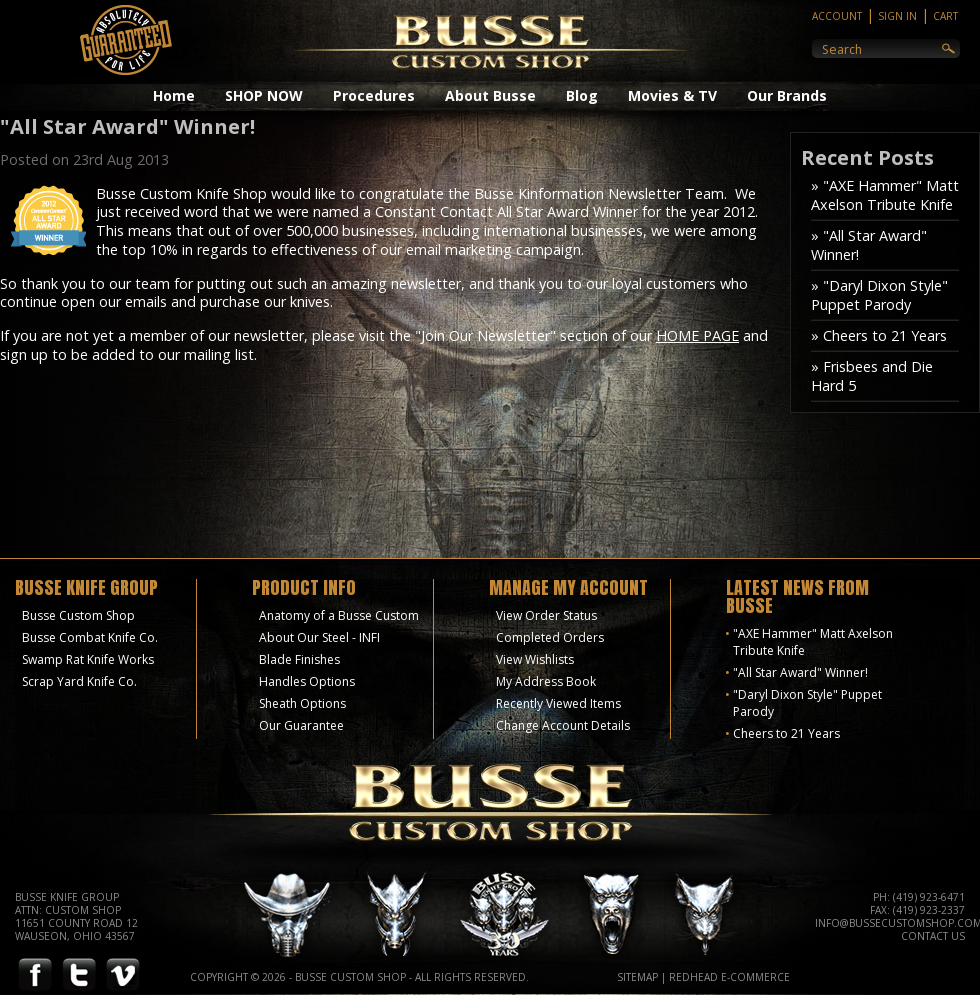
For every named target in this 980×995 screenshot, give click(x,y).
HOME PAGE (697, 335)
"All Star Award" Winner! (800, 672)
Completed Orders (550, 637)
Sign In (897, 16)
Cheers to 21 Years (786, 733)
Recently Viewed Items (558, 703)
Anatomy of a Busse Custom (339, 615)
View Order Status (546, 615)
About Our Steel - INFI (319, 637)
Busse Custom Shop (78, 615)
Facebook (35, 975)
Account (837, 16)
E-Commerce (755, 977)
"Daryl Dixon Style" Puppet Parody (807, 703)
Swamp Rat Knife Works (88, 659)
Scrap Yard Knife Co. (79, 681)
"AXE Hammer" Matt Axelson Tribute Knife (813, 642)
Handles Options (307, 681)
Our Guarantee (301, 725)
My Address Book (546, 681)
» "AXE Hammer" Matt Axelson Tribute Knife (885, 195)
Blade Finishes (299, 659)
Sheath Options (302, 703)
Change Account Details (563, 725)
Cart (945, 16)
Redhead (693, 977)
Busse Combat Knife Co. (90, 637)
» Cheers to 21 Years (879, 335)
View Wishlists (535, 659)
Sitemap (637, 977)
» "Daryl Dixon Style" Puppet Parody (879, 295)
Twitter (79, 975)
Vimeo (123, 975)
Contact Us (933, 936)
